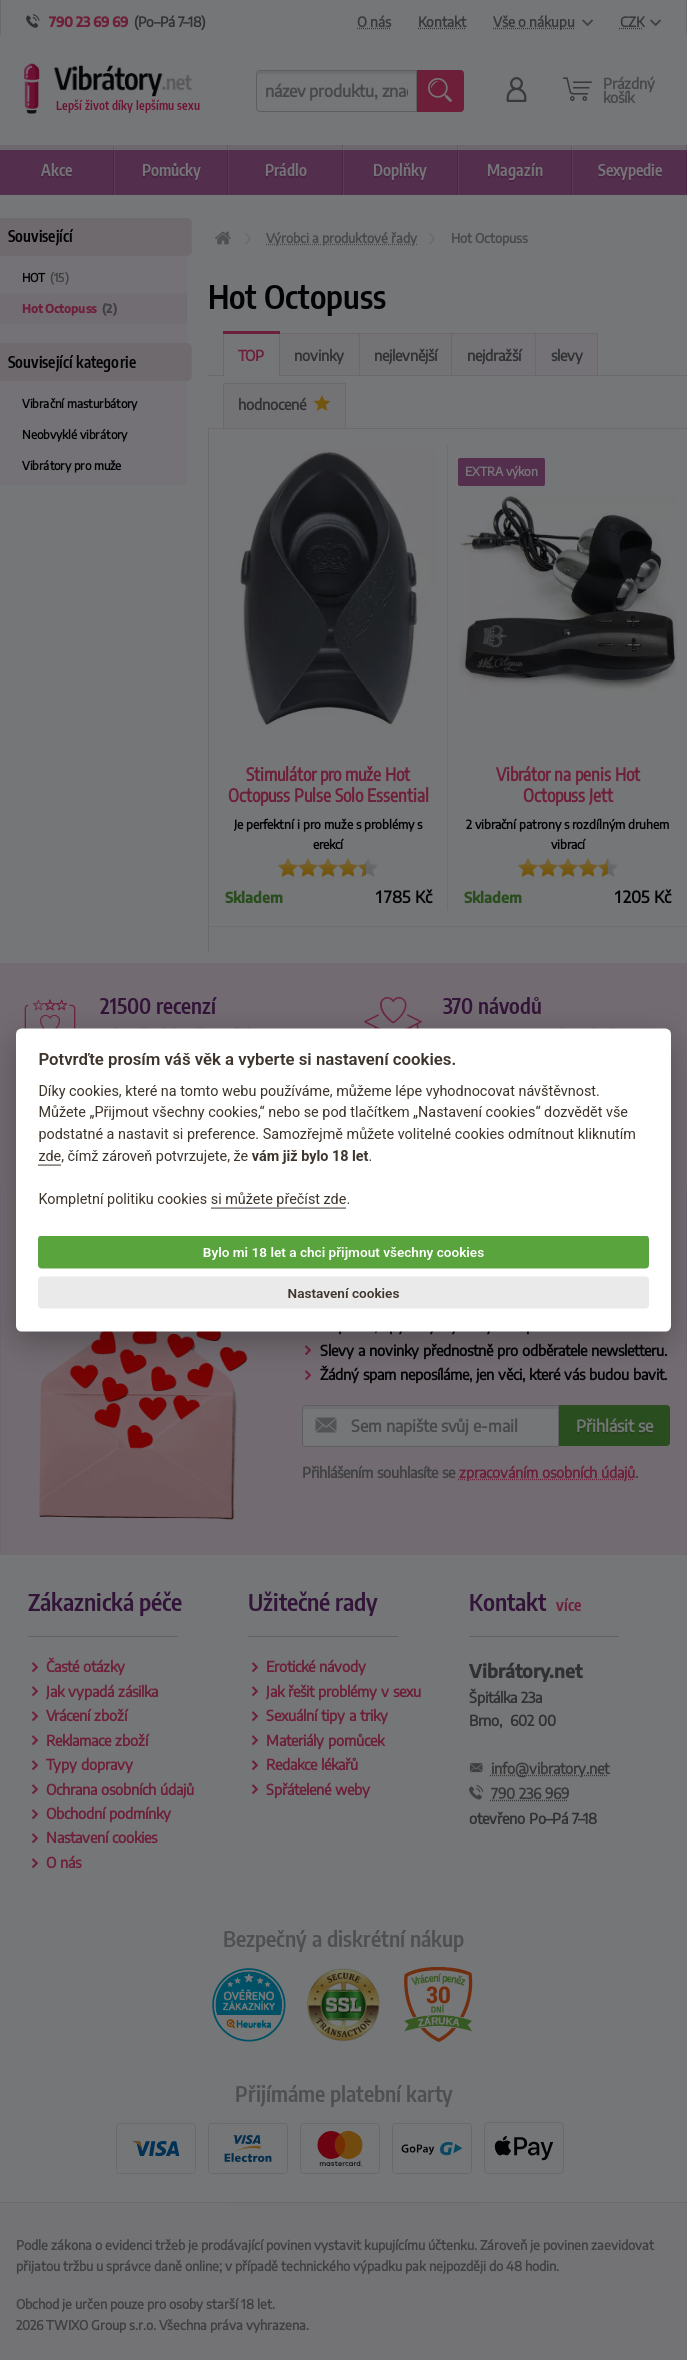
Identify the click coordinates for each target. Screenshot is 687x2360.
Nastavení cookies (344, 1293)
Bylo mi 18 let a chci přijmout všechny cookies (343, 1252)
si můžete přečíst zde (279, 1198)
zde (49, 1155)
